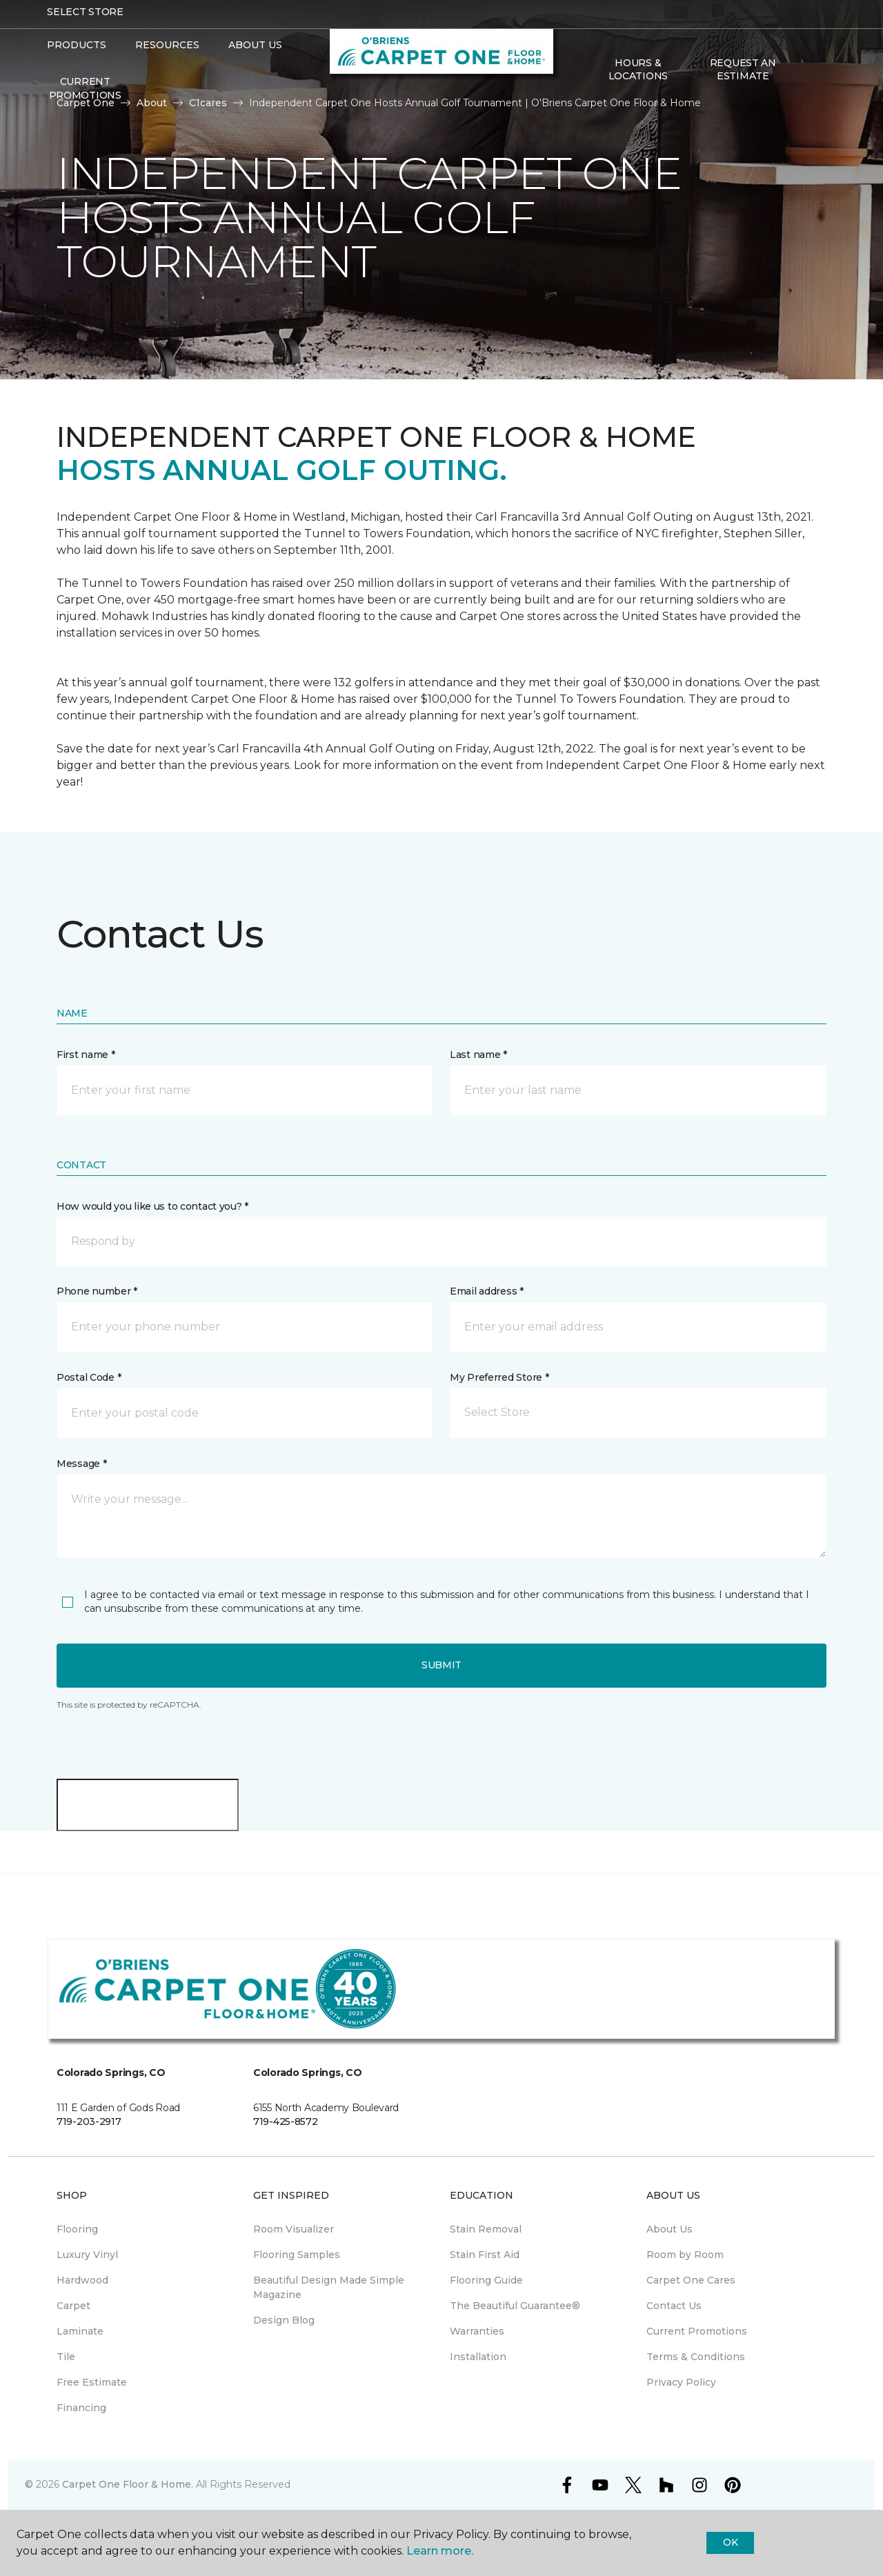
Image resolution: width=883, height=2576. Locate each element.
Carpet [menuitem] (73, 2305)
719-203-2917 (89, 2121)
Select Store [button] (85, 21)
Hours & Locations (638, 79)
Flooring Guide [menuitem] (486, 2280)
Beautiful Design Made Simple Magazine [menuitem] (328, 2287)
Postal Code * (89, 1377)
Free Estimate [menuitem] (92, 2382)
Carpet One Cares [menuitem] (690, 2280)
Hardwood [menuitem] (82, 2280)
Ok (730, 2542)
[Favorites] (823, 79)
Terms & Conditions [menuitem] (695, 2356)
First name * (86, 1054)
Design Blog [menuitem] (284, 2320)
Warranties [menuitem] (477, 2331)
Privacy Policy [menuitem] (681, 2382)
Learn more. (439, 2550)
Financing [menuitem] (81, 2408)
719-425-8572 (285, 2121)
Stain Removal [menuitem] (486, 2229)
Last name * (478, 1054)
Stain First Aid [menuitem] (484, 2254)
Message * (81, 1463)
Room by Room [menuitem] (685, 2254)
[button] (806, 79)
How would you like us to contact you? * (152, 1206)
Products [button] (76, 54)
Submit (441, 1665)
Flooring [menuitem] (77, 2229)
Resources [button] (167, 54)
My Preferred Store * (499, 1377)
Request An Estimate (743, 79)
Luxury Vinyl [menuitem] (87, 2254)
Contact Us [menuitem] (674, 2305)
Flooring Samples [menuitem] (296, 2254)
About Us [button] (255, 54)
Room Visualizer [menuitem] (293, 2229)
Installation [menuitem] (478, 2356)
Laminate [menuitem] (80, 2331)
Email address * (487, 1291)
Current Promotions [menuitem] (85, 98)
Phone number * (97, 1291)
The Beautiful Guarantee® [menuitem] (515, 2305)
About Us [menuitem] (669, 2229)
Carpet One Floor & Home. (127, 2484)
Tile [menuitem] (66, 2356)
